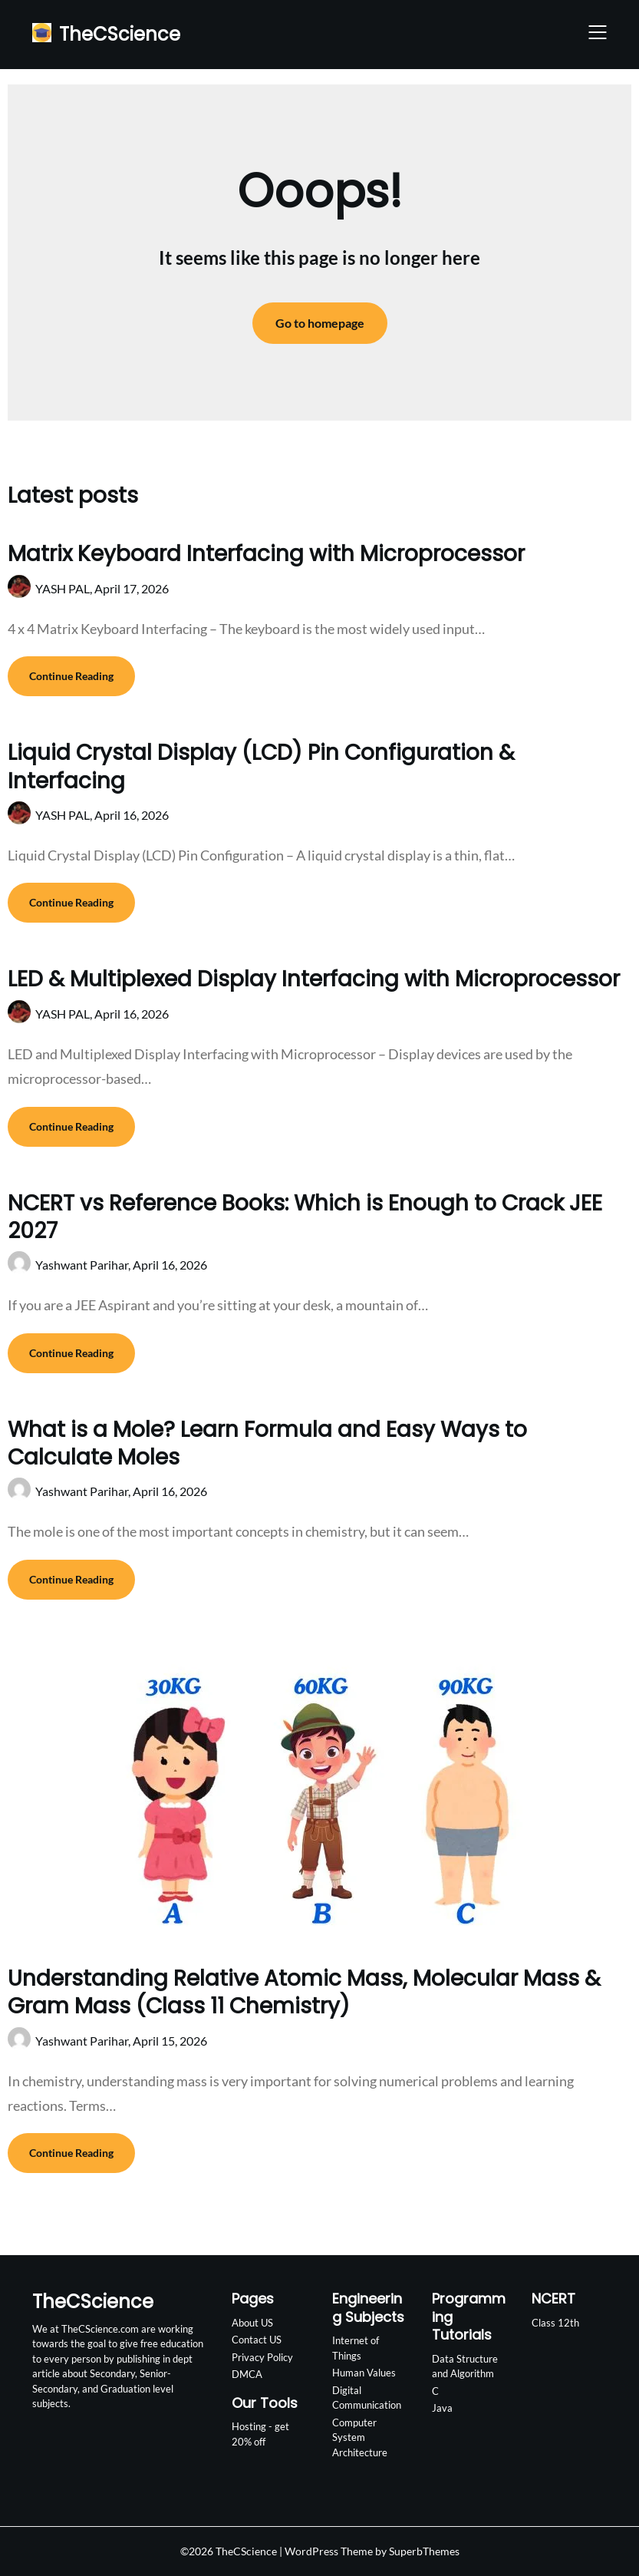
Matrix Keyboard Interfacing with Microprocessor (266, 554)
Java (442, 2408)
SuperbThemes (424, 2551)
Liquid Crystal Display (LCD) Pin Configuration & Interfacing (261, 766)
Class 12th (555, 2323)
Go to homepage (319, 322)
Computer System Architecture (359, 2437)
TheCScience (119, 34)
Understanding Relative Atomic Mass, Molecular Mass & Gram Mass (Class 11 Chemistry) (304, 1992)
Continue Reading (71, 675)
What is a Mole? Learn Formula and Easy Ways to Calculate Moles (267, 1443)
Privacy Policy (262, 2357)
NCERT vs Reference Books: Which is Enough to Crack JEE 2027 (305, 1217)
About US (252, 2323)
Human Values (364, 2372)
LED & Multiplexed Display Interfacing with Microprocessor (314, 979)
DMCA (247, 2374)
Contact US (257, 2339)
